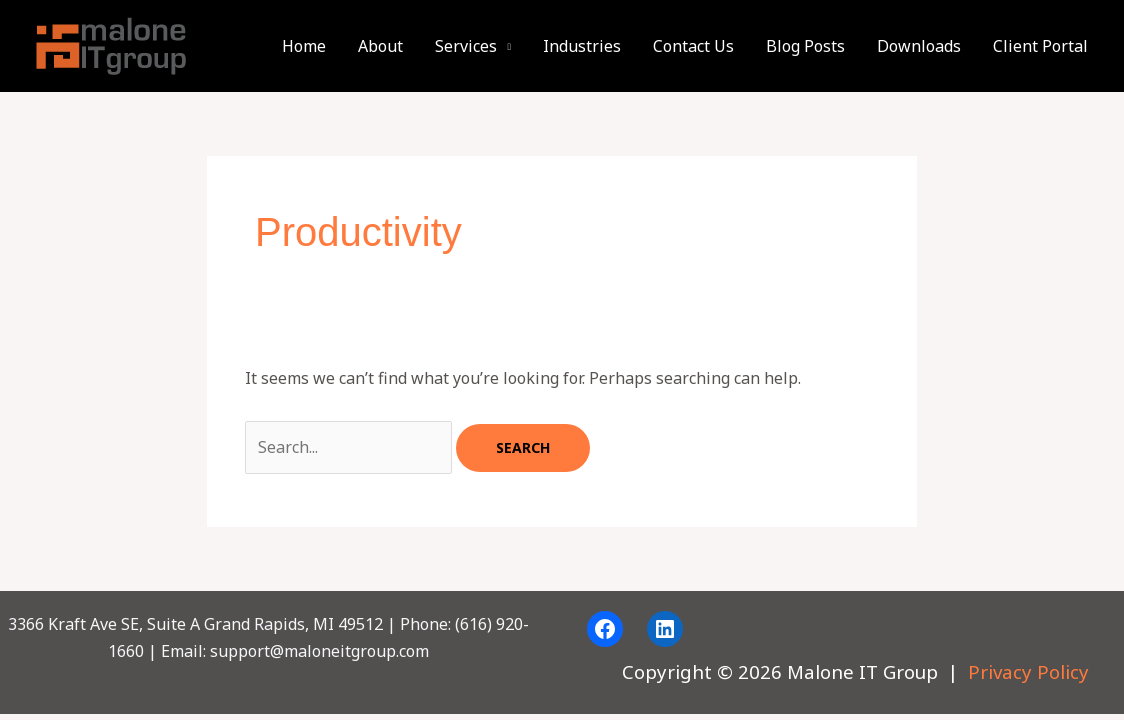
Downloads (919, 46)
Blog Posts (805, 46)
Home (304, 46)
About (380, 46)
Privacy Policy (1028, 671)
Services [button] (466, 46)
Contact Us (693, 46)
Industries (582, 46)
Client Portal (1040, 46)
